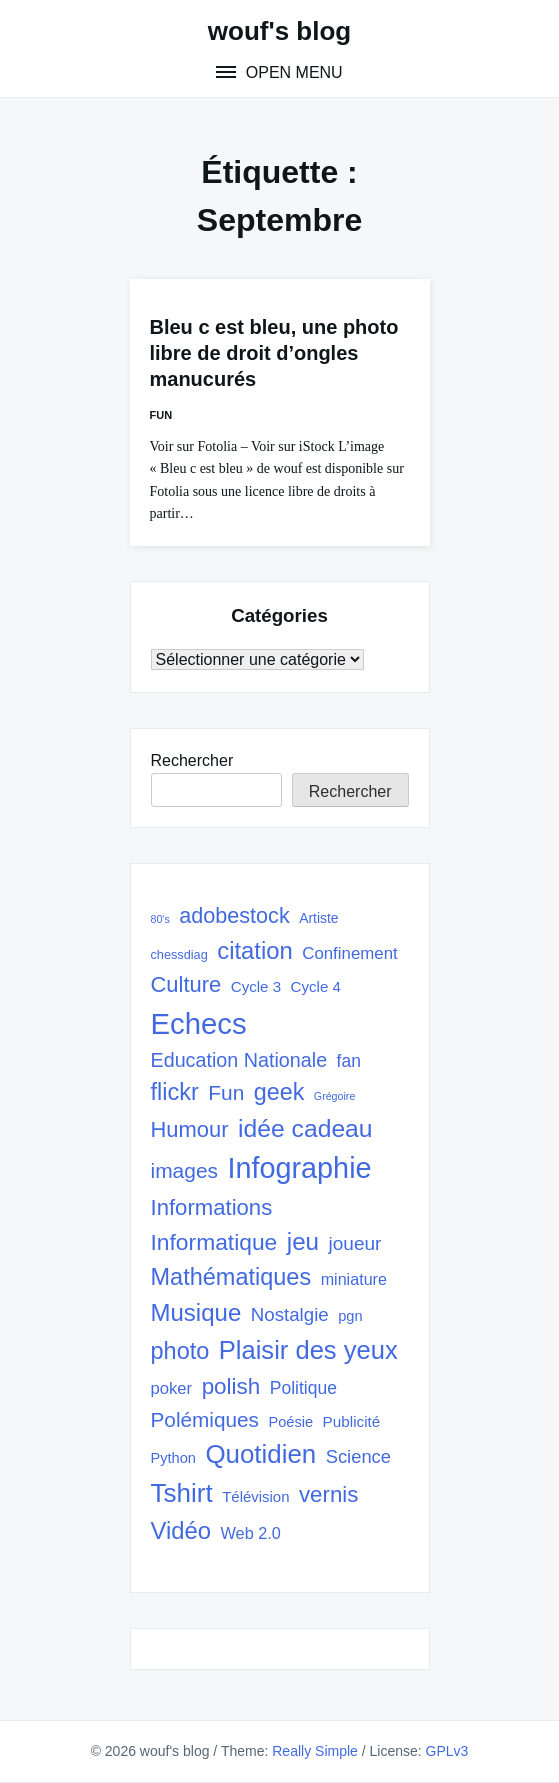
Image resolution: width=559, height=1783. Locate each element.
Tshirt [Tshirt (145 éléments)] (182, 1493)
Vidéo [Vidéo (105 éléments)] (181, 1530)
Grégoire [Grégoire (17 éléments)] (334, 1096)
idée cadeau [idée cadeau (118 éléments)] (305, 1128)
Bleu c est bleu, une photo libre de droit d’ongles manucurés (274, 353)
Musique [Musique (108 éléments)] (196, 1312)
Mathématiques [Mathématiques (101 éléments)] (231, 1277)
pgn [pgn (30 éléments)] (350, 1316)
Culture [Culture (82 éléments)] (186, 984)
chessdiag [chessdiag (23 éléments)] (179, 954)
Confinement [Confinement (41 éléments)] (349, 953)
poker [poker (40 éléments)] (172, 1388)
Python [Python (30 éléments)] (173, 1458)
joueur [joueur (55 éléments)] (355, 1243)
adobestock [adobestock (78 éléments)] (234, 915)
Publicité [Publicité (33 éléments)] (352, 1421)
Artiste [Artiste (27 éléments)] (318, 918)
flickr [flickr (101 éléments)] (175, 1092)
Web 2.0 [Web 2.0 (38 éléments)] (251, 1533)
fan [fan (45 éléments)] (349, 1061)
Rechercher (192, 760)
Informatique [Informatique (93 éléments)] (214, 1242)
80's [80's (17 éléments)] (160, 919)
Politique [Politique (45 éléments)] (303, 1388)
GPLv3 (447, 1751)
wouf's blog (279, 31)
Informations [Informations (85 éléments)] (212, 1207)
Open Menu (291, 72)
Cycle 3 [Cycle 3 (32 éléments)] (256, 986)
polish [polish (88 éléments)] (231, 1386)
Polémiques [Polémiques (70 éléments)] (205, 1419)
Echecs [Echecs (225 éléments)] (199, 1023)
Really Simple (315, 1751)
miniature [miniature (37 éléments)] (354, 1279)
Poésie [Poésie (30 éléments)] (290, 1422)
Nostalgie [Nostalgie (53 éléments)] (290, 1314)
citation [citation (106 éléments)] (255, 950)
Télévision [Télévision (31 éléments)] (255, 1496)
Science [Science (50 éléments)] (358, 1456)
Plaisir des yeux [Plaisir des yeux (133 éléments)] (308, 1350)
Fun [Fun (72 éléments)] (226, 1092)
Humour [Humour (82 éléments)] (190, 1129)
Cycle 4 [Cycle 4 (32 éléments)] (316, 986)
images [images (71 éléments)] (185, 1170)
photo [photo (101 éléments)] (180, 1351)
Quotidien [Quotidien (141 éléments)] (260, 1454)
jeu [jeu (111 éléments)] (303, 1241)
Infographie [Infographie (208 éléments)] (299, 1168)
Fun (161, 415)
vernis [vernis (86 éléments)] (328, 1494)
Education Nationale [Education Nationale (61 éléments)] (239, 1060)
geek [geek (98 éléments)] (279, 1092)
